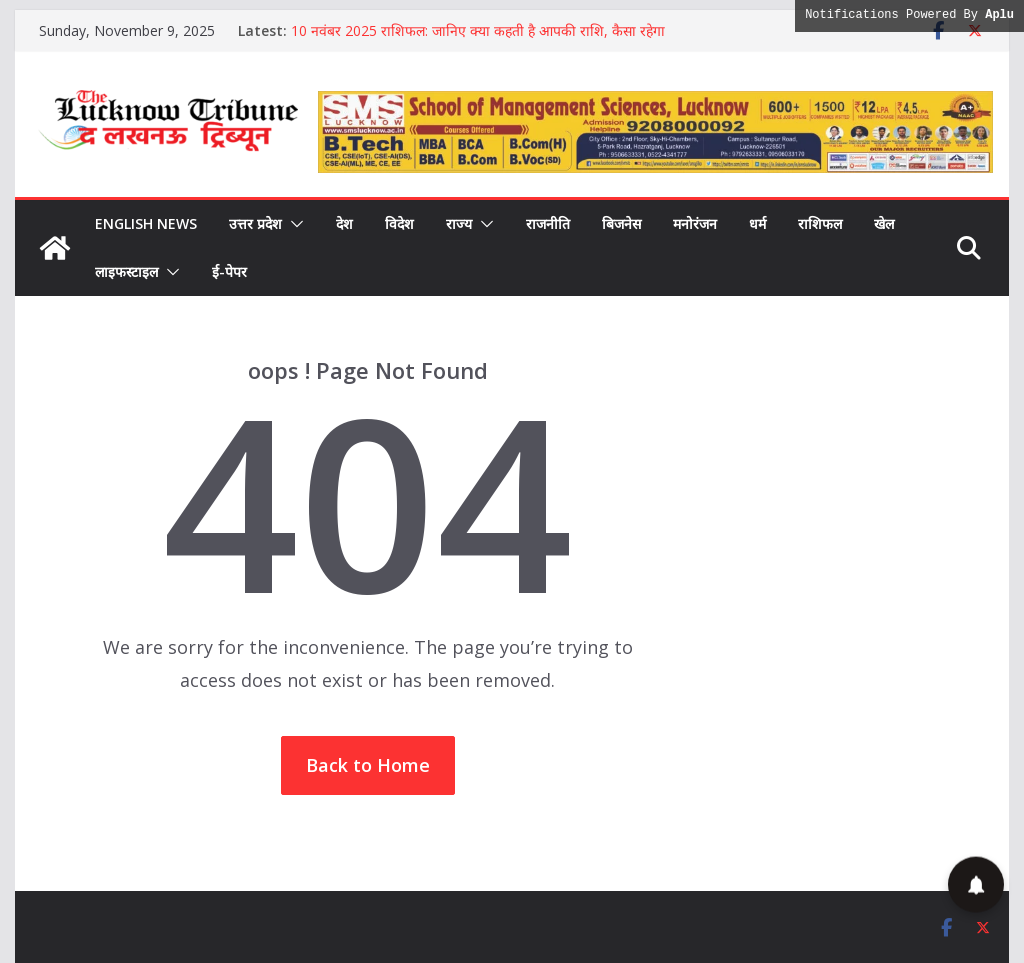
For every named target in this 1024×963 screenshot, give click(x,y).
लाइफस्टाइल (126, 271)
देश (344, 223)
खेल (884, 223)
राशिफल (820, 223)
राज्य (459, 223)
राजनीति (548, 223)
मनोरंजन (695, 223)
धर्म (757, 223)
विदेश (399, 223)
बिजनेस (621, 223)
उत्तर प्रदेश (255, 223)
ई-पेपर (229, 271)
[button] (293, 224)
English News (146, 223)
